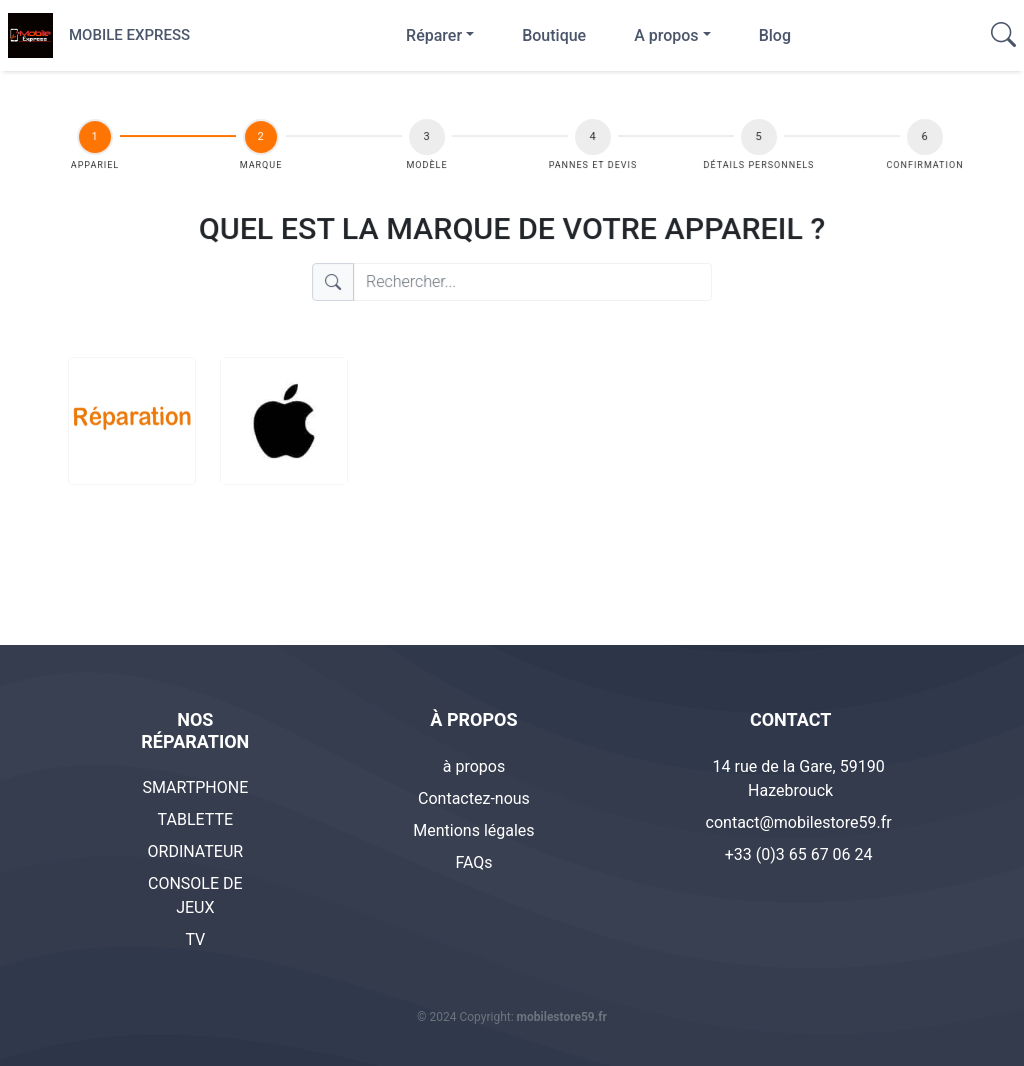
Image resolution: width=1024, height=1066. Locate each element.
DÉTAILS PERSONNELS (757, 165)
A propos (666, 35)
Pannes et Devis (592, 165)
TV (195, 939)
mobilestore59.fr (562, 1017)
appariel (99, 165)
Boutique (554, 35)
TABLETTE (196, 819)
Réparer (434, 35)
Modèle (427, 165)
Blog (775, 35)
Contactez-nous (474, 798)
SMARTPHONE (195, 787)
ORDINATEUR (196, 851)
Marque (263, 165)
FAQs (473, 862)
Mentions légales (473, 830)
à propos (474, 766)
